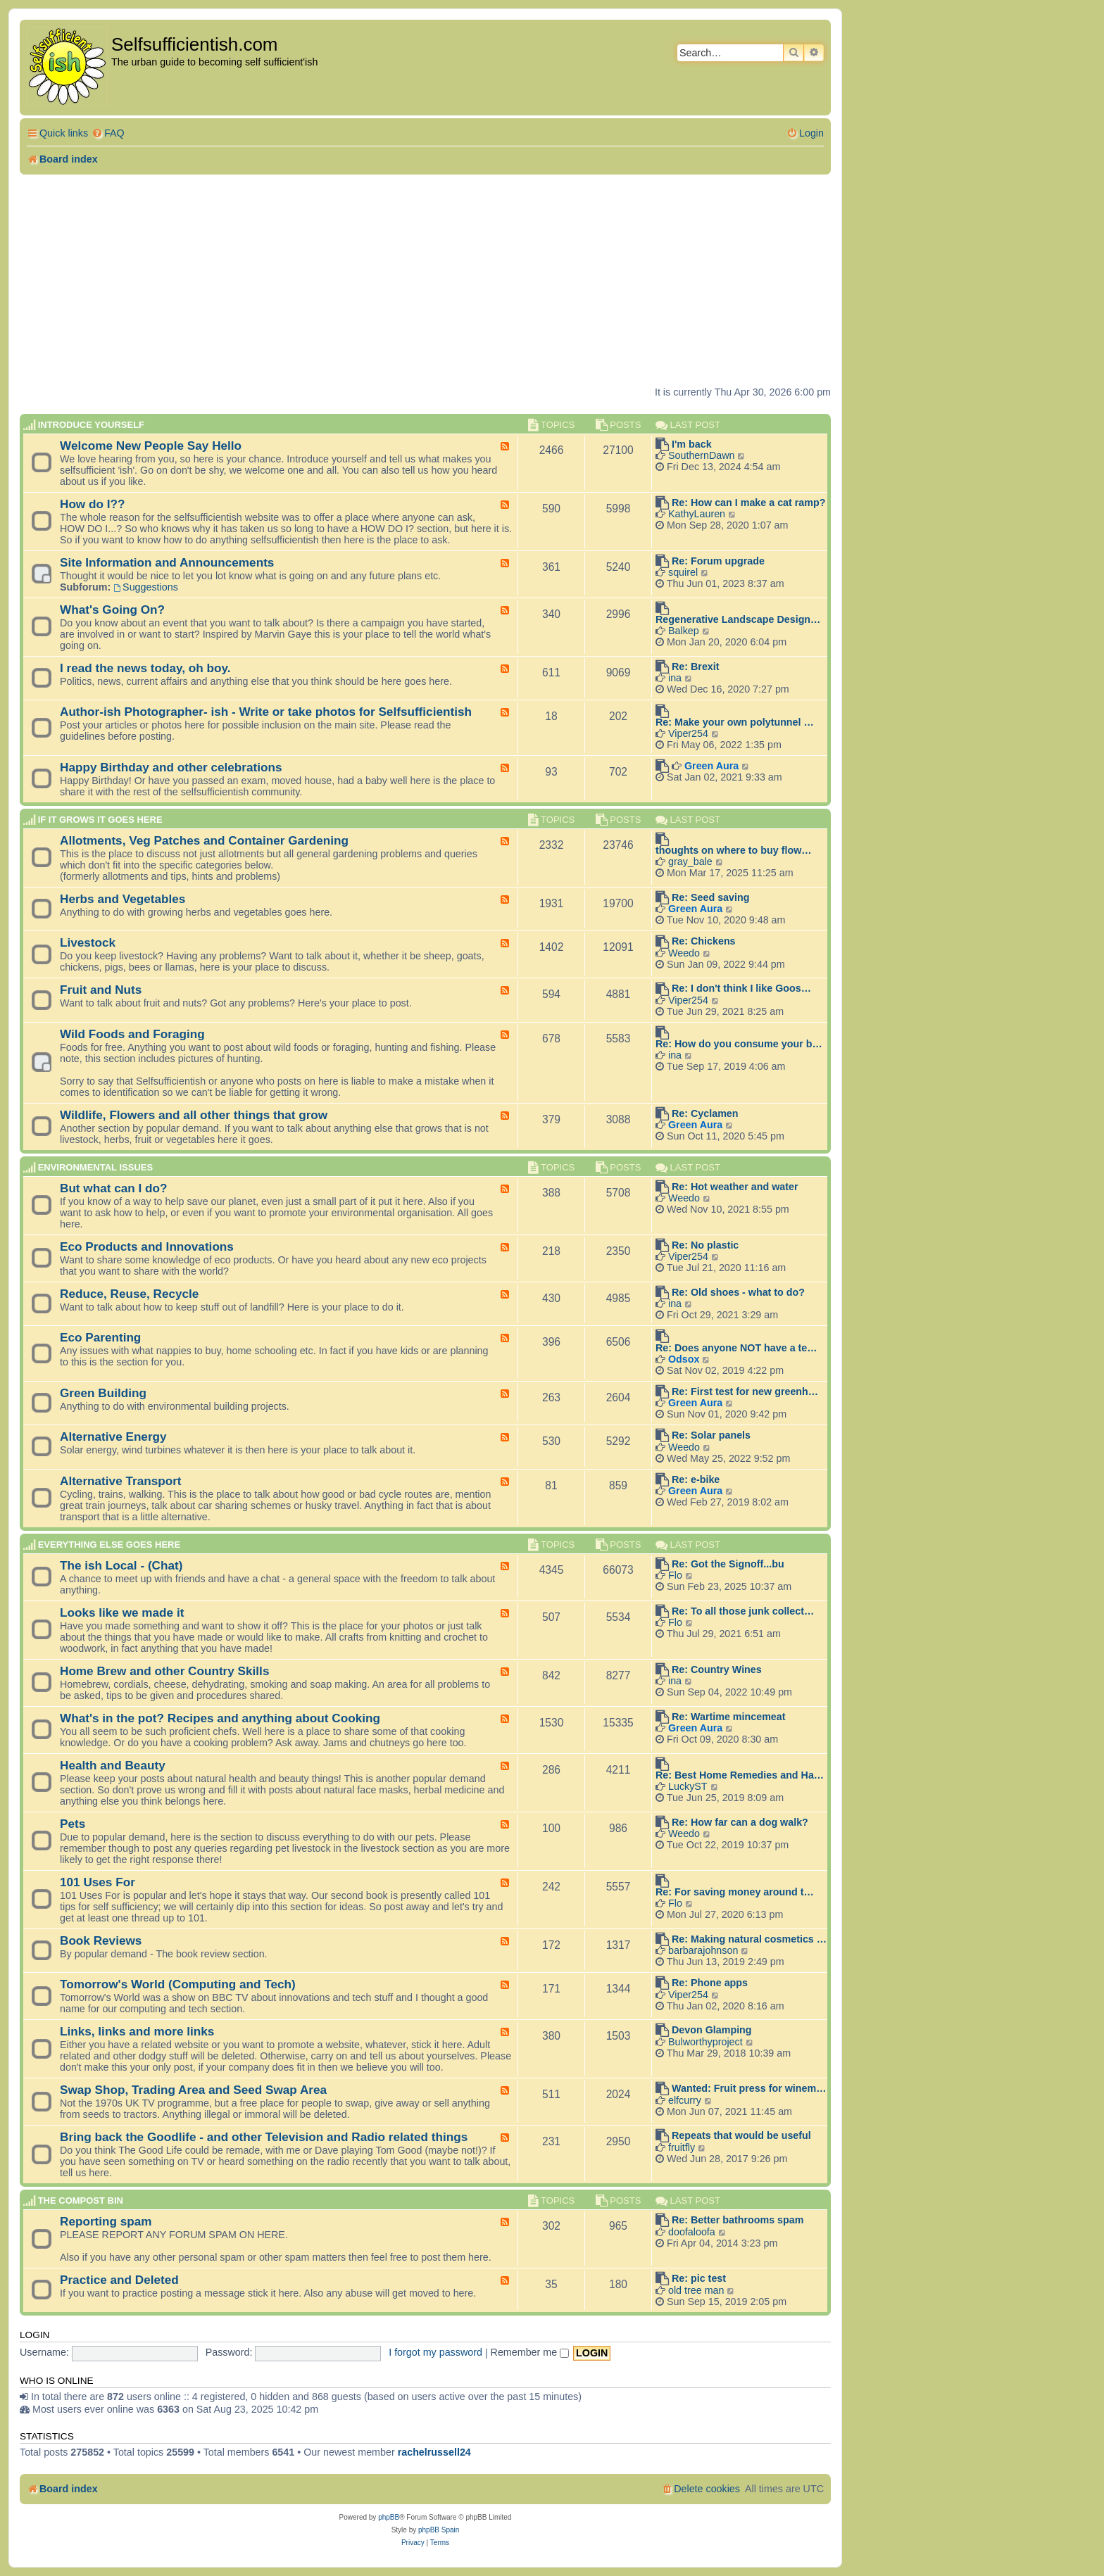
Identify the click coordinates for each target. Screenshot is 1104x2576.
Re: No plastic (705, 1245)
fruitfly (681, 2147)
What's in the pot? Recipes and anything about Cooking (220, 1718)
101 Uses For (97, 1882)
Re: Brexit (696, 666)
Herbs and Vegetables (122, 899)
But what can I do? (114, 1188)
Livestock (87, 942)
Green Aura (711, 765)
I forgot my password (435, 2352)
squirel (683, 572)
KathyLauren (696, 513)
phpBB (388, 2517)
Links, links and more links (137, 2031)
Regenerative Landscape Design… (738, 619)
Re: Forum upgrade (718, 561)
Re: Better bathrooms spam (738, 2219)
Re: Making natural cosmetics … (749, 1939)
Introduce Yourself (91, 424)
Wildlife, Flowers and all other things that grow (193, 1115)
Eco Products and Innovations (147, 1246)
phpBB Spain (438, 2530)
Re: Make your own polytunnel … (735, 722)
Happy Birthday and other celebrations (171, 767)
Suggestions (145, 587)
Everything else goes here (109, 1544)
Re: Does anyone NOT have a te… (736, 1347)
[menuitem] (108, 133)
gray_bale (690, 861)
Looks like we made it (122, 1612)
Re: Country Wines (717, 1669)
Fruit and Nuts (101, 990)
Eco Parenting (100, 1337)
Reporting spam (106, 2221)
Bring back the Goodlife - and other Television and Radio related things (264, 2137)
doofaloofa (691, 2231)
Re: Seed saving (710, 897)
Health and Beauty (112, 1765)
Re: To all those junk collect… (743, 1611)
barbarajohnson (703, 1950)
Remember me (530, 2352)
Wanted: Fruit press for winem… (749, 2088)
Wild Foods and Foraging (132, 1034)
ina (675, 677)
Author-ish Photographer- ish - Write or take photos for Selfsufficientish (266, 712)
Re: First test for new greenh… (745, 1391)
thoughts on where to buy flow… (734, 850)
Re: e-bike (696, 1479)
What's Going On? (112, 609)
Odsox (684, 1359)
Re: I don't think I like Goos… (741, 988)
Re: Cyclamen (705, 1113)
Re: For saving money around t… (735, 1892)
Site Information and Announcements (167, 562)
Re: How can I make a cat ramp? (749, 502)
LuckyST (688, 1786)
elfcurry (684, 2100)
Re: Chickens (704, 941)
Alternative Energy (113, 1436)
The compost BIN (80, 2200)
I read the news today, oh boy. (145, 668)
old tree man (696, 2290)
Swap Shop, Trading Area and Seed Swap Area (193, 2090)
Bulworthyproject (705, 2041)
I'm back (692, 444)
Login (34, 2335)
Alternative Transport (121, 1481)
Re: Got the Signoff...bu (728, 1564)
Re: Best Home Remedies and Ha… (740, 1775)
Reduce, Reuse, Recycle (129, 1294)
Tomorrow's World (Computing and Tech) (178, 1984)
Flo (675, 1575)
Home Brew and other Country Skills (164, 1671)
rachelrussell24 (434, 2452)
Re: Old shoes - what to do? (738, 1292)
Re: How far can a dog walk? (740, 1822)
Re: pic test (699, 2278)
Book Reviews (101, 1940)
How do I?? (92, 504)
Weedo (684, 953)
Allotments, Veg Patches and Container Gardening (204, 840)
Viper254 (688, 733)
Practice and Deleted (119, 2280)
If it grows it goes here (100, 819)
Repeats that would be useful (741, 2135)
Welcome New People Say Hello (151, 445)
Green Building (103, 1393)
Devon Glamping (712, 2029)
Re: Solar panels (711, 1435)
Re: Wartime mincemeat (729, 1716)
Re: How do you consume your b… (739, 1043)
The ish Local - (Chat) (121, 1565)
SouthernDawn (701, 455)
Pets (72, 1824)
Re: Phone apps (710, 1982)
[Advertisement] (425, 280)
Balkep (683, 630)
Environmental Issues (95, 1167)
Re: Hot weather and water (735, 1186)
